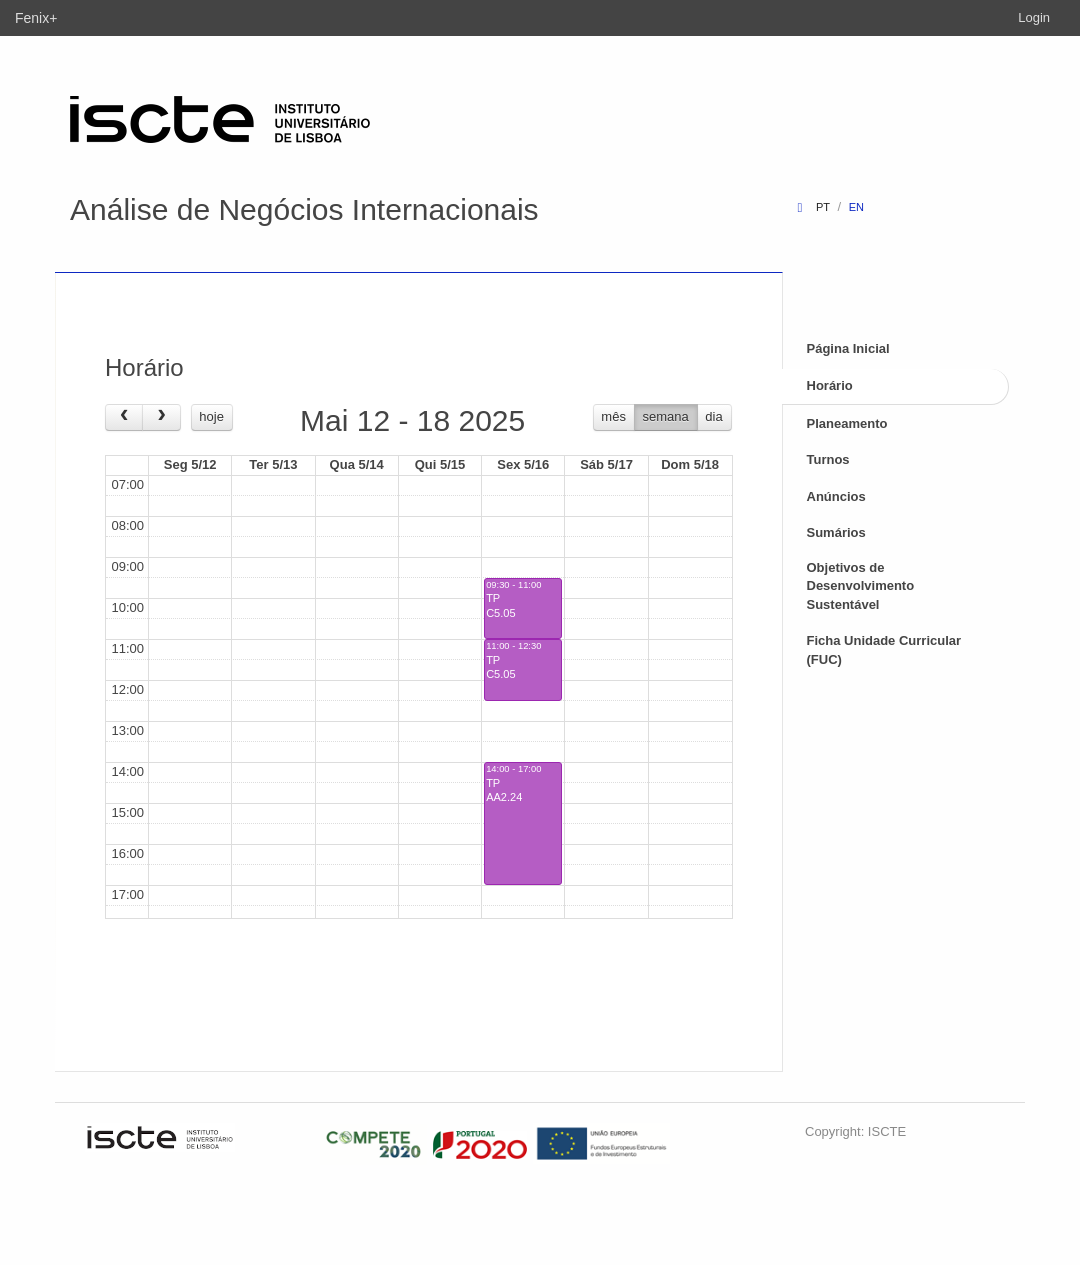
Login (1034, 17)
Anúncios (836, 496)
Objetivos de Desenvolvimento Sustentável (861, 586)
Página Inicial (848, 348)
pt (823, 207)
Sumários (836, 532)
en (856, 207)
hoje (211, 416)
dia (713, 416)
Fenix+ (36, 18)
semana (666, 416)
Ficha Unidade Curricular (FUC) (884, 650)
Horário (830, 385)
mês (613, 416)
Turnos (828, 459)
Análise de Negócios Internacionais (304, 209)
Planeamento (847, 423)
